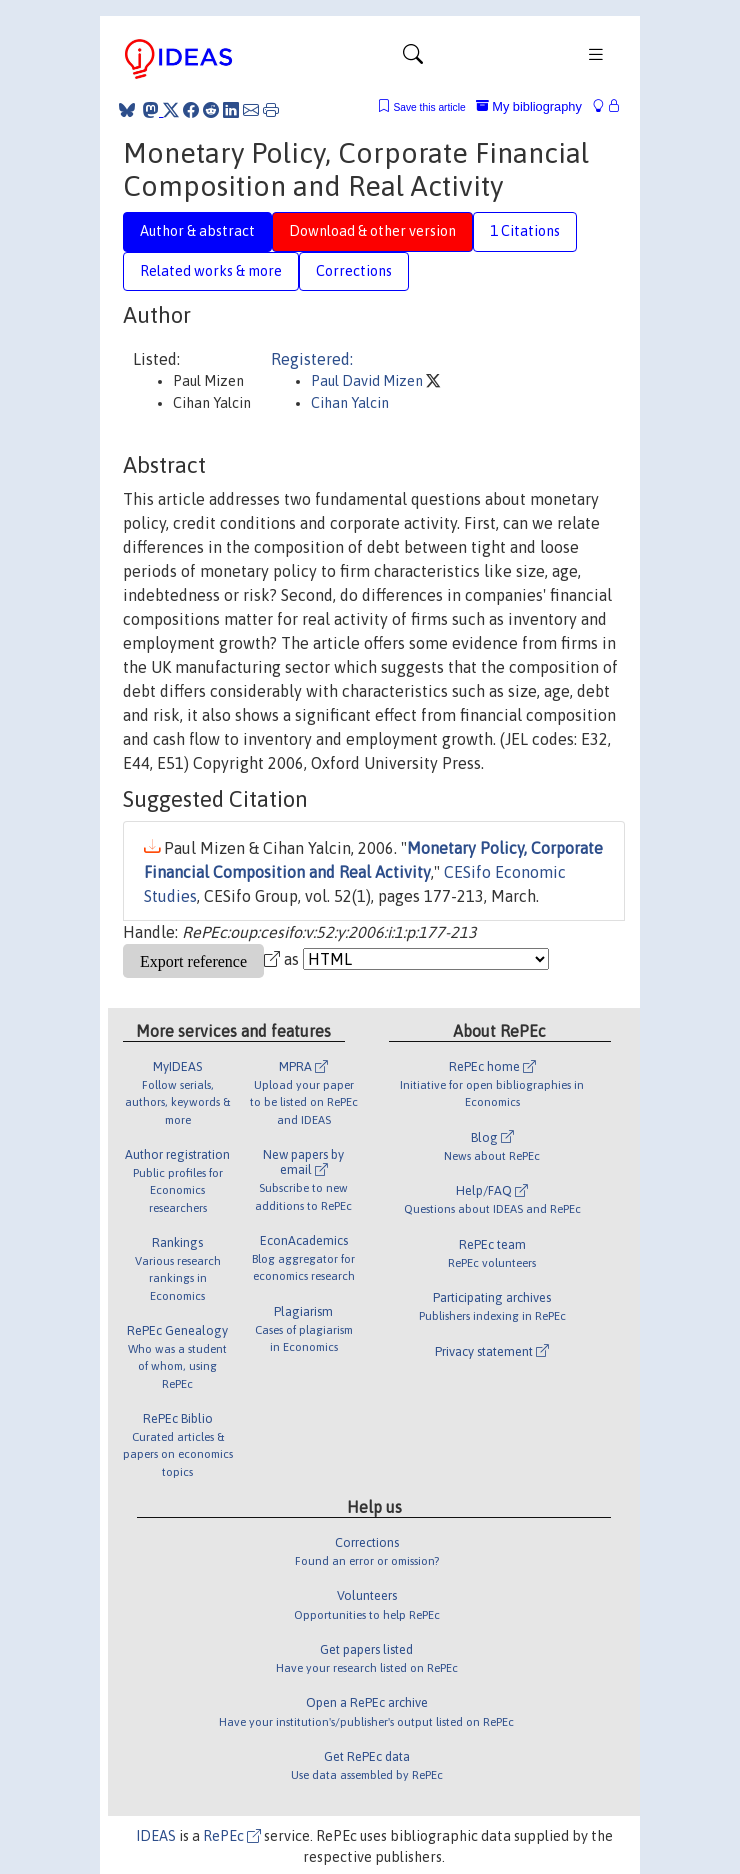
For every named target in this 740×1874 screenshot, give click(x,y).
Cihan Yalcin (350, 403)
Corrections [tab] (354, 271)
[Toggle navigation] (413, 59)
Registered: (312, 359)
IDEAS (156, 1836)
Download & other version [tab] (372, 231)
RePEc (232, 1836)
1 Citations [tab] (525, 231)
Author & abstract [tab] (197, 231)
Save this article (429, 107)
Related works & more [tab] (211, 271)
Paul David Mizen (368, 381)
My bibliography (529, 106)
